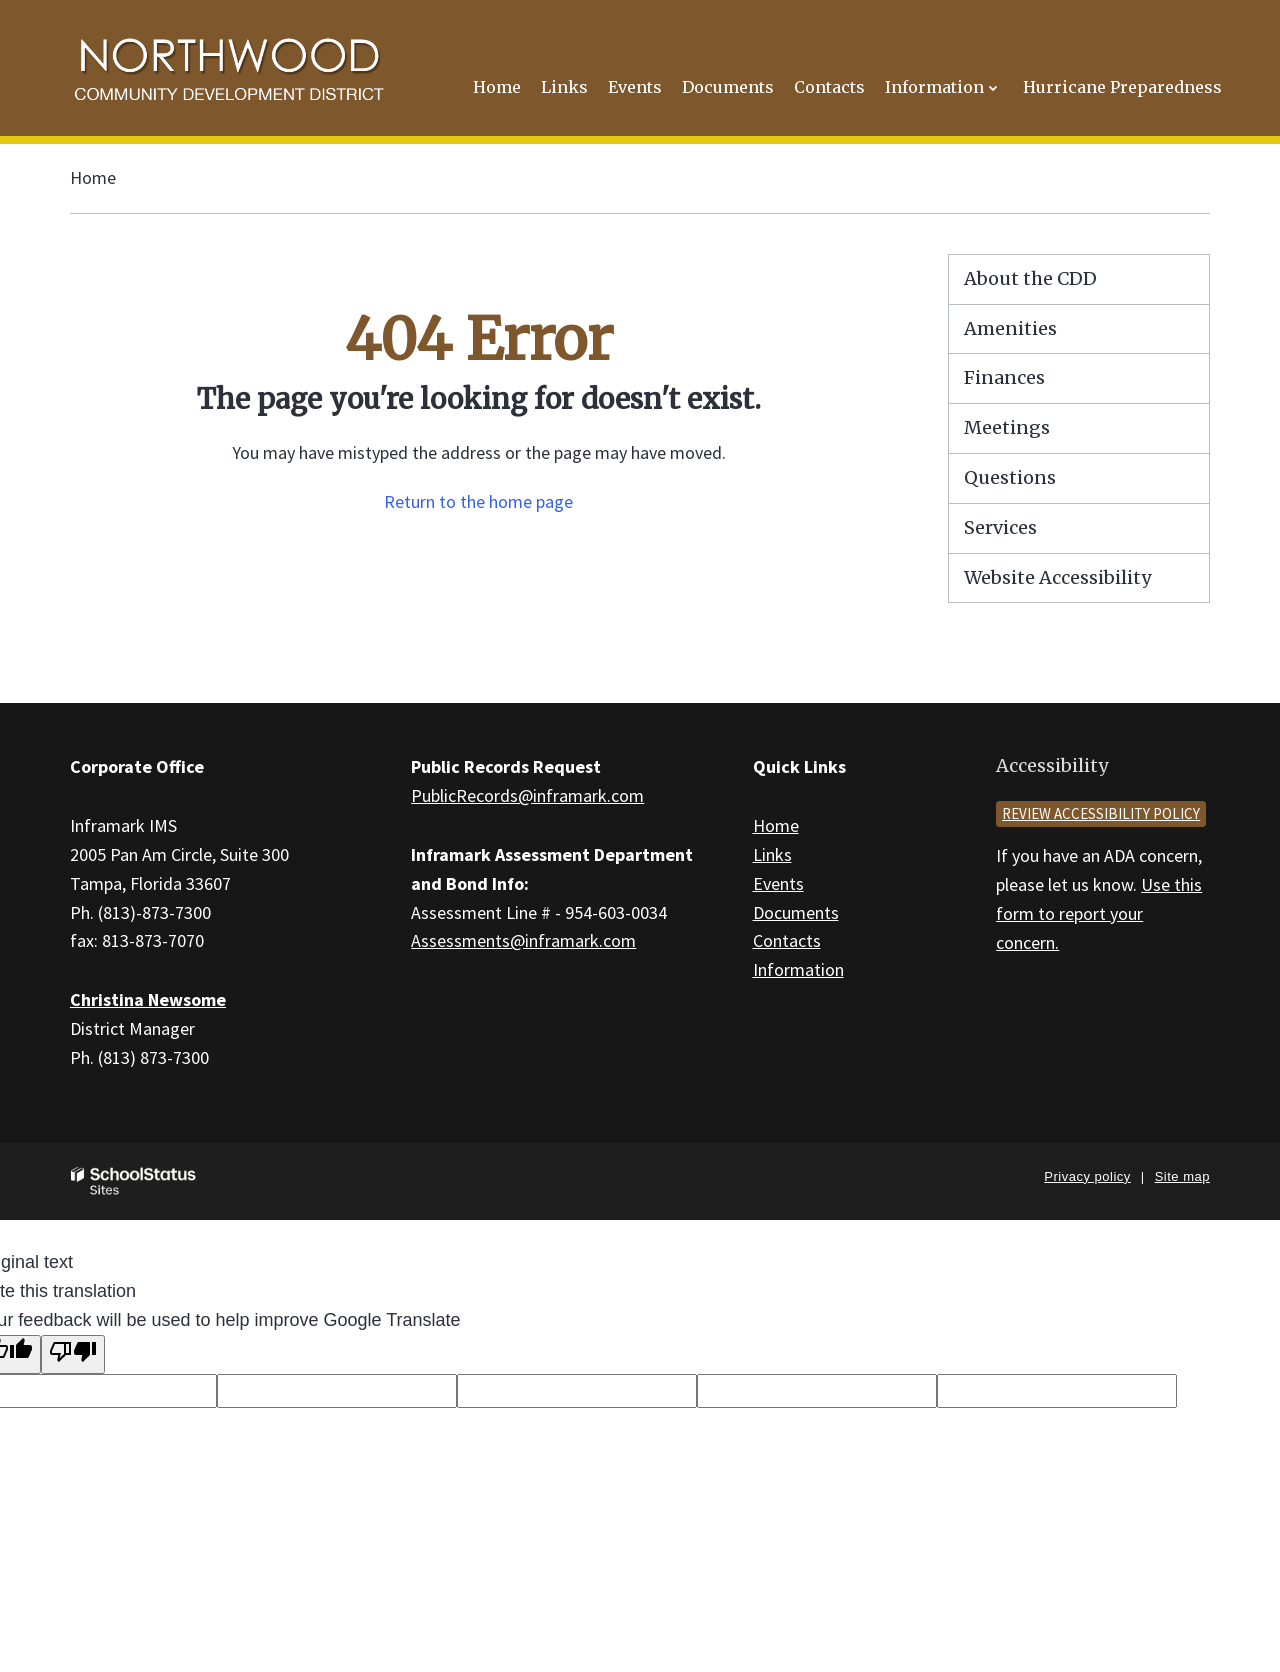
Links (772, 854)
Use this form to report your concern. (1099, 913)
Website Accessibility (1057, 577)
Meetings (1007, 427)
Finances (1004, 377)
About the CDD (1030, 278)
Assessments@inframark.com (523, 940)
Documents (796, 912)
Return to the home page (478, 501)
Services (1000, 527)
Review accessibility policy (1101, 813)
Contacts (787, 940)
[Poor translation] (73, 1354)
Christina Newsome (148, 999)
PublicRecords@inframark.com (527, 795)
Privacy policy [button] (1087, 1176)
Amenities (1010, 328)
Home (93, 177)
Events (778, 883)
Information (798, 969)
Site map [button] (1182, 1176)
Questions (1010, 477)
